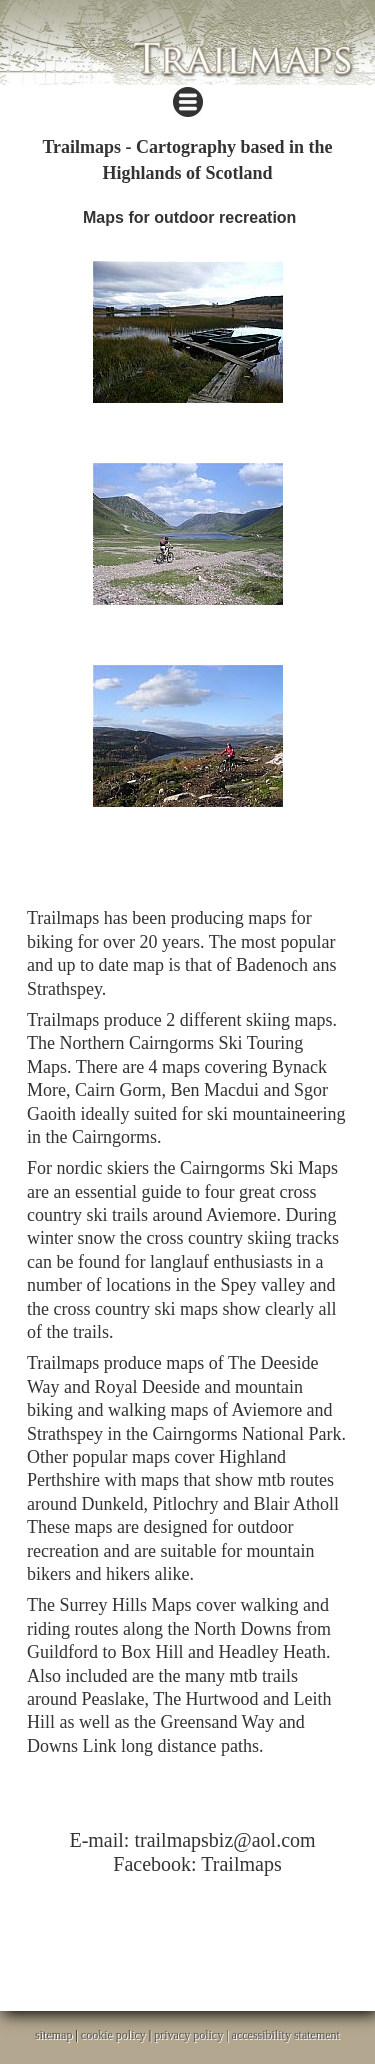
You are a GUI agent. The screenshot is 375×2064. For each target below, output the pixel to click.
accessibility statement (286, 2035)
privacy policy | (192, 2035)
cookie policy (113, 2035)
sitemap (53, 2035)
